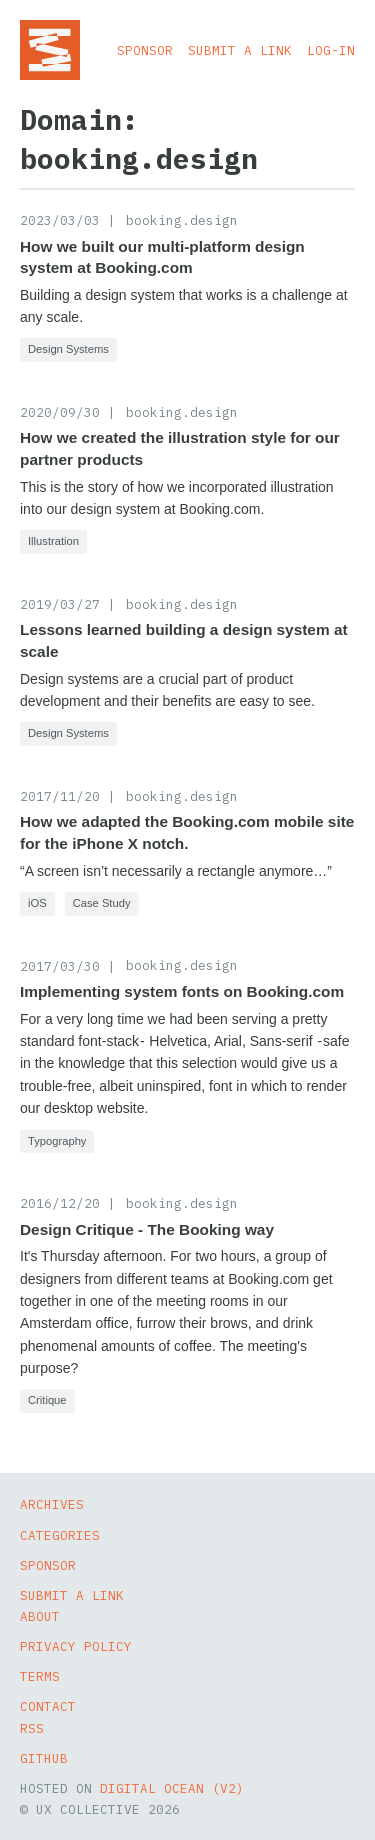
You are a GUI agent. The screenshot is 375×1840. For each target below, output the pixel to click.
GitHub (44, 1758)
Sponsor (145, 50)
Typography (57, 1141)
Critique (47, 1400)
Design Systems (68, 349)
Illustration (53, 541)
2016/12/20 (60, 1203)
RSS (32, 1728)
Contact (48, 1706)
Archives (52, 1504)
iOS (37, 903)
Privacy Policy (76, 1646)
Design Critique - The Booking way (147, 1229)
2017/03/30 (60, 966)
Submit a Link (240, 50)
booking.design (182, 220)
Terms (40, 1676)
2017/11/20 (60, 796)
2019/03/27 (60, 604)
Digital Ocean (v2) (172, 1788)
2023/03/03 (60, 220)
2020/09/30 (60, 412)
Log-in (331, 50)
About (40, 1616)
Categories (60, 1535)
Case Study (102, 903)
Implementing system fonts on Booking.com (182, 991)
